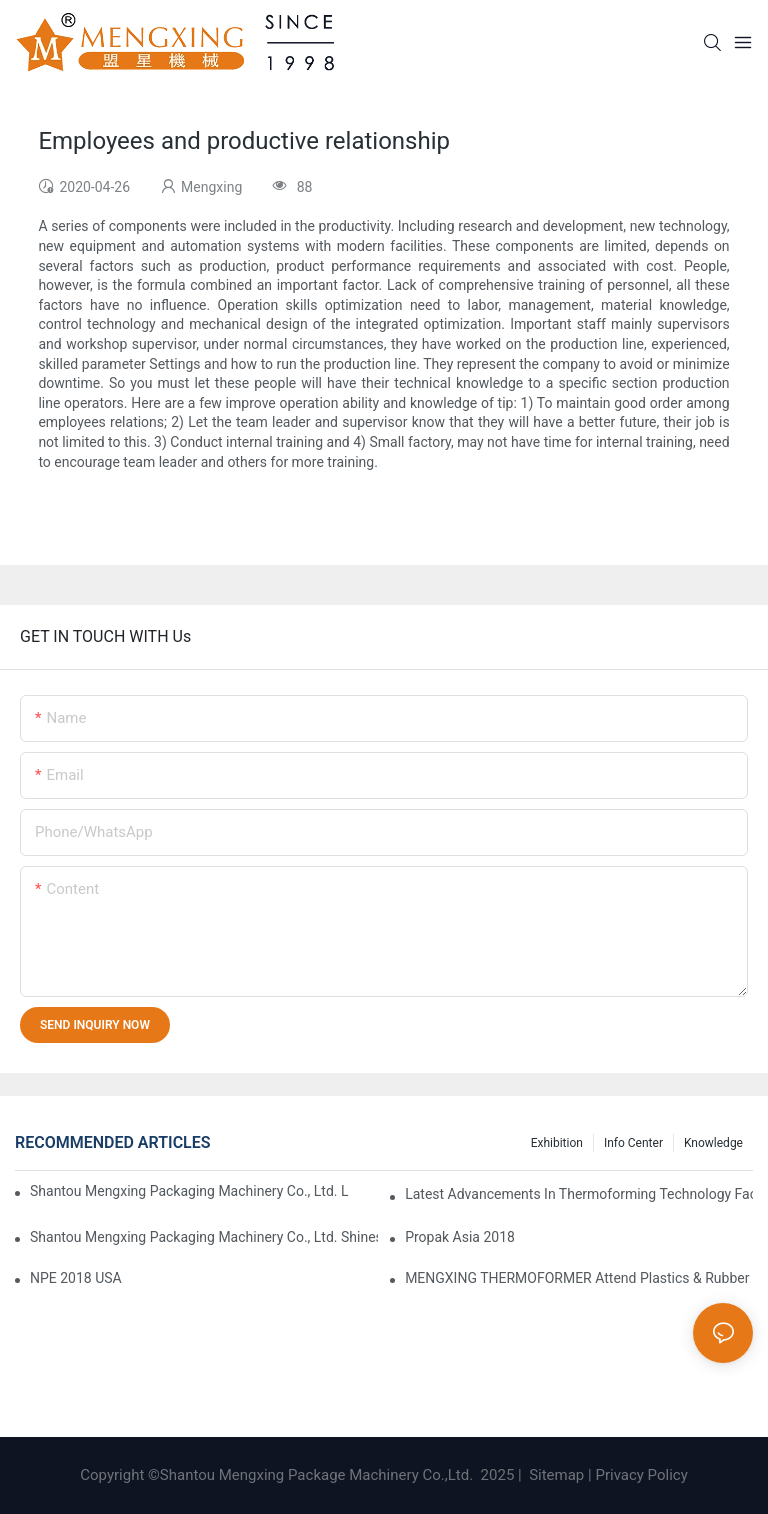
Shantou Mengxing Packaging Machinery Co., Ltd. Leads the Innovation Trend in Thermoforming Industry (189, 1191)
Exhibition (557, 1143)
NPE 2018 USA (76, 1278)
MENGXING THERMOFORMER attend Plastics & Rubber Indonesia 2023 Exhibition (579, 1278)
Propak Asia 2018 (460, 1237)
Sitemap (554, 1475)
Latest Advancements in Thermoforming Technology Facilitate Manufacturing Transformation (579, 1194)
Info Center (633, 1143)
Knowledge (713, 1143)
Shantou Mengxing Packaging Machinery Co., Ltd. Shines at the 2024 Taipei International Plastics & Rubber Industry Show (204, 1237)
